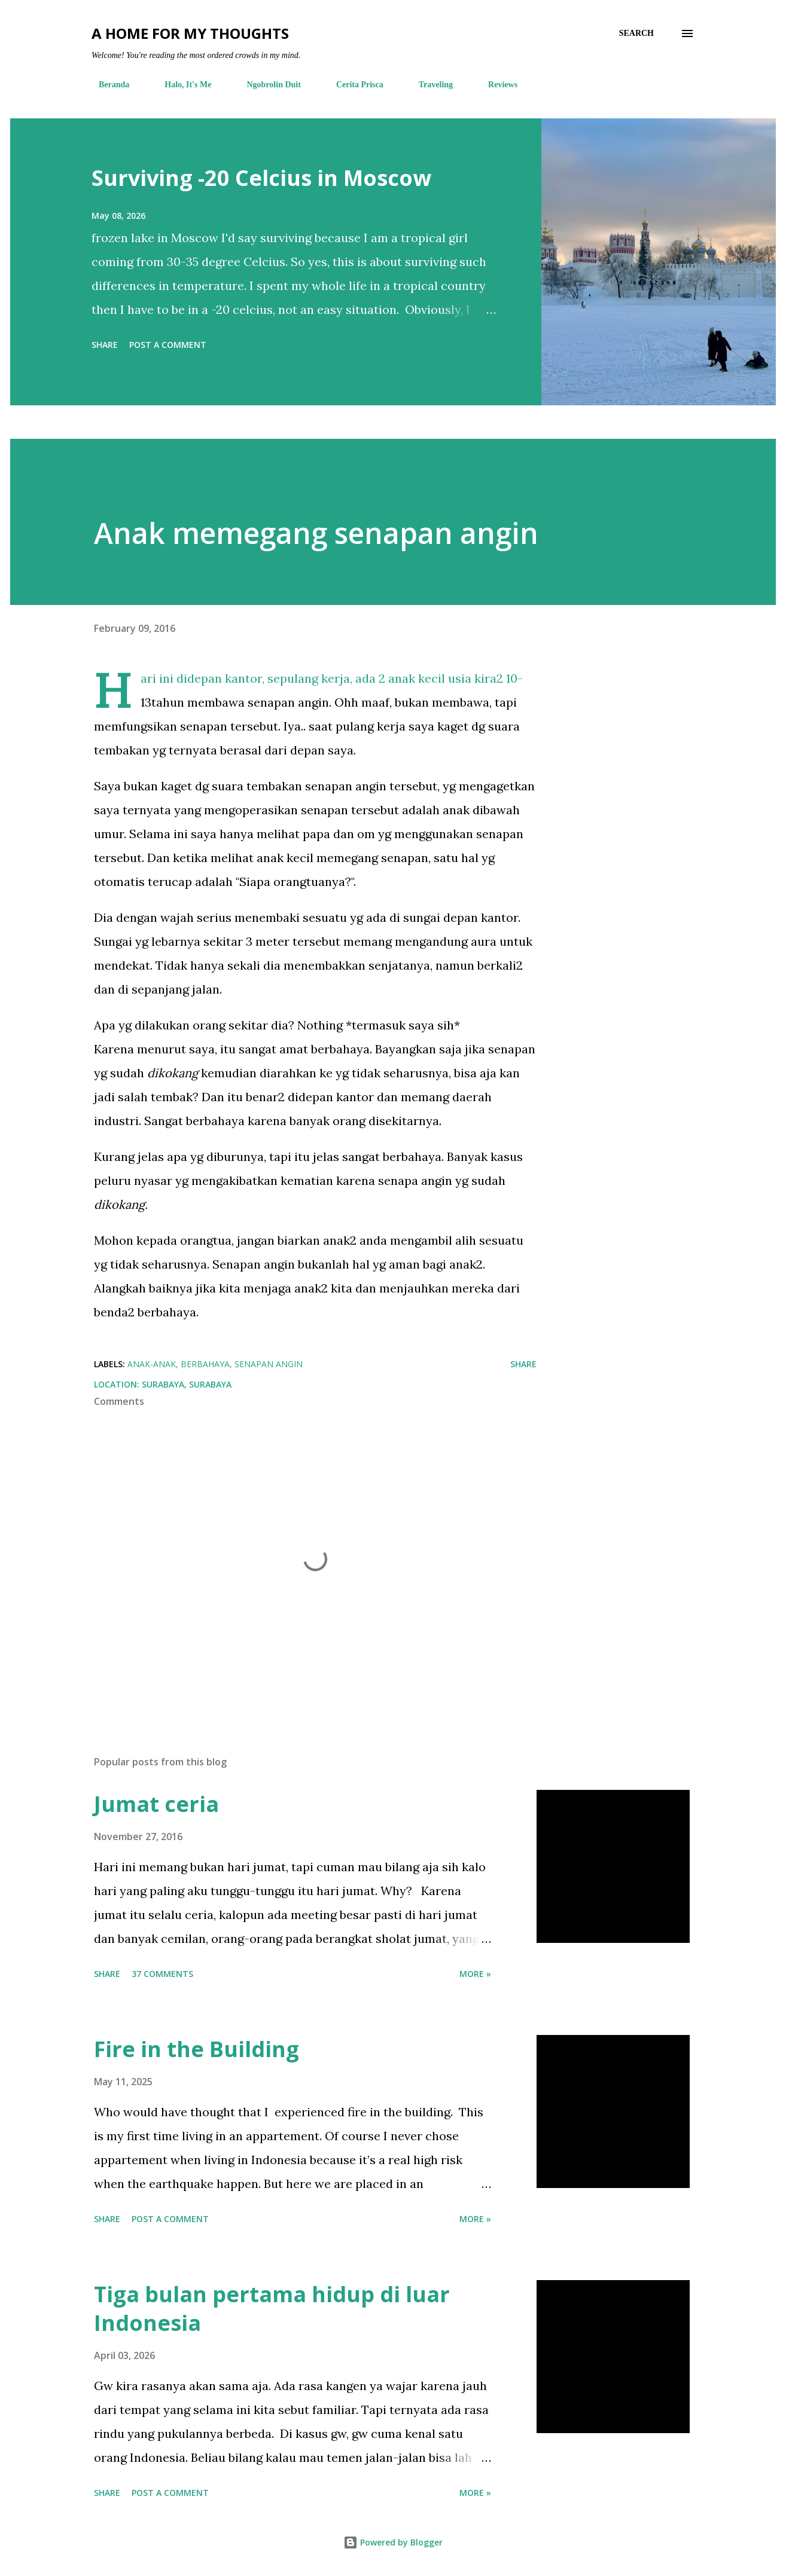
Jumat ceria (156, 1804)
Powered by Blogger (393, 2542)
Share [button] (105, 344)
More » (475, 1973)
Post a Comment (167, 344)
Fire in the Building (196, 2049)
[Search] (636, 33)
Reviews (495, 84)
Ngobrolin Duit (267, 84)
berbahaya (205, 1364)
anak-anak (151, 1364)
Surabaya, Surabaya (186, 1384)
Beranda (107, 84)
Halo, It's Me (180, 84)
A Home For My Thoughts (190, 33)
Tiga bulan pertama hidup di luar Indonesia (272, 2308)
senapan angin (268, 1364)
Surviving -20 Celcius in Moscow (261, 177)
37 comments (162, 1973)
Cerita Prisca (352, 84)
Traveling (429, 84)
